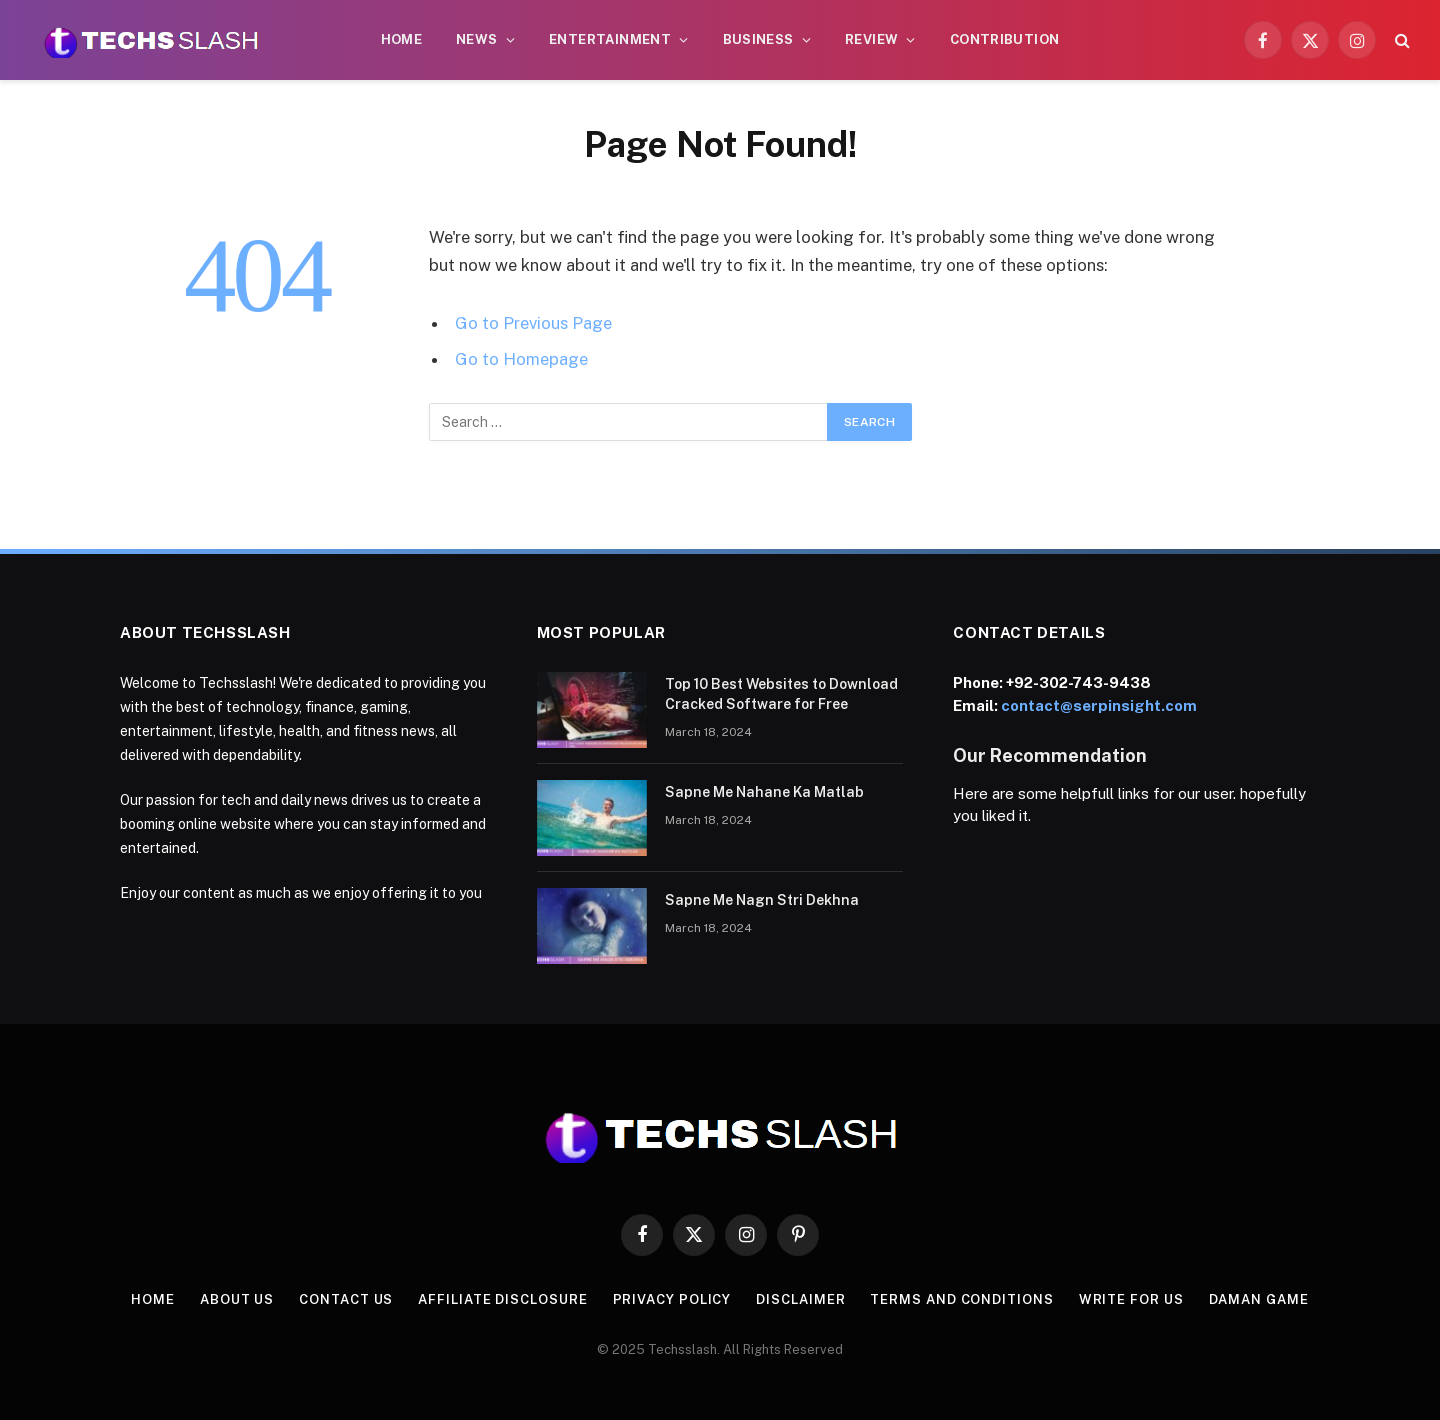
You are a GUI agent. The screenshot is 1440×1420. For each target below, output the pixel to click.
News (477, 39)
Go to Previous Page (533, 323)
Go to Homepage (521, 359)
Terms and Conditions (961, 1299)
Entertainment (610, 39)
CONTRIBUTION (1005, 39)
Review (871, 39)
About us (237, 1299)
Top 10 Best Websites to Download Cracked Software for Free (781, 694)
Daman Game (1259, 1299)
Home (402, 39)
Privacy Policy (672, 1299)
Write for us (1131, 1299)
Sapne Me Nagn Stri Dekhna (762, 900)
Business (758, 39)
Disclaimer (800, 1299)
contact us (346, 1299)
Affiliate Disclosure (502, 1299)
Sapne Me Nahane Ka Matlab (764, 792)
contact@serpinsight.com (1099, 705)
